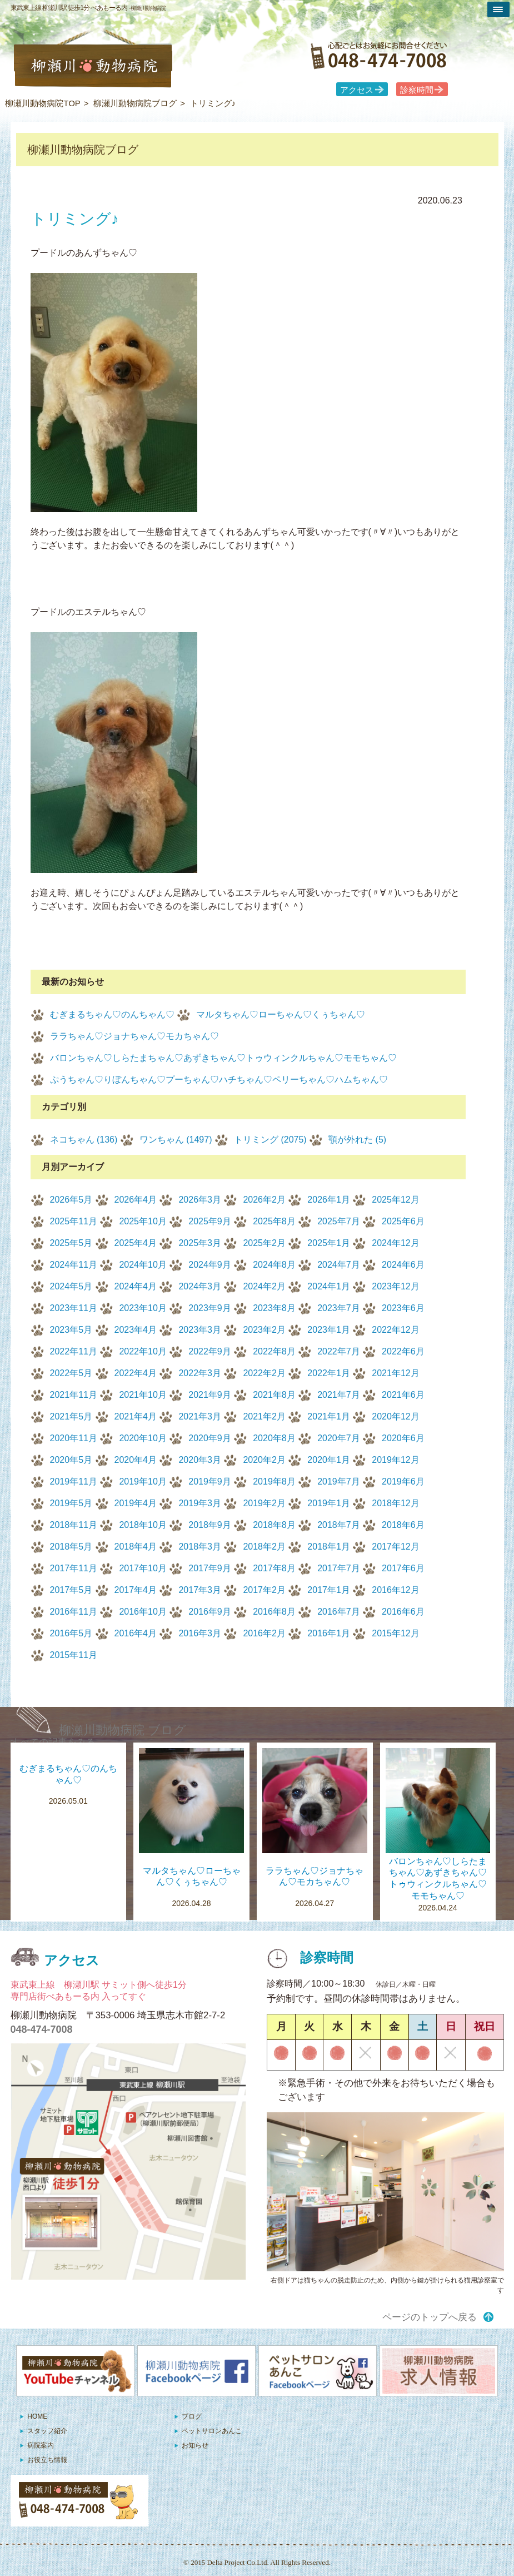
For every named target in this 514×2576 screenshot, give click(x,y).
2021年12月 (395, 1373)
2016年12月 (395, 1590)
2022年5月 (71, 1373)
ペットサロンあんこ (212, 2431)
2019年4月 (135, 1503)
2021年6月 (403, 1394)
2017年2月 (264, 1590)
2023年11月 (73, 1308)
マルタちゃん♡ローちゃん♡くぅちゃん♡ (280, 1014)
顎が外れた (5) (357, 1139)
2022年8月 (274, 1351)
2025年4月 (135, 1243)
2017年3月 (199, 1590)
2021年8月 (274, 1394)
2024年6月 (403, 1264)
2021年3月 (199, 1416)
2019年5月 (71, 1503)
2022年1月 (328, 1373)
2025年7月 (338, 1221)
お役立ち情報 (47, 2460)
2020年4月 (135, 1460)
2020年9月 (209, 1438)
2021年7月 (338, 1394)
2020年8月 (274, 1438)
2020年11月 (73, 1438)
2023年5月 (71, 1329)
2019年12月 (395, 1460)
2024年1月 (328, 1286)
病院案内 (40, 2445)
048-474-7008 (42, 2029)
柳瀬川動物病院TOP (43, 103)
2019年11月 (73, 1481)
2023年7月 (338, 1308)
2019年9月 (209, 1481)
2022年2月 (264, 1373)
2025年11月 (73, 1221)
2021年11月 (73, 1394)
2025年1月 (328, 1243)
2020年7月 (338, 1438)
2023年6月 (403, 1308)
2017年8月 (274, 1568)
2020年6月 (403, 1438)
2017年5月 (71, 1590)
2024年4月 (135, 1286)
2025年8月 (274, 1221)
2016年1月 (328, 1633)
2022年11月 (73, 1351)
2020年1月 (328, 1460)
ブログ (192, 2416)
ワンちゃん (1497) (175, 1139)
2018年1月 (328, 1546)
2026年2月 (264, 1199)
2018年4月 (135, 1546)
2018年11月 (73, 1525)
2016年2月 (264, 1633)
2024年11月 (73, 1264)
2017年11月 (73, 1568)
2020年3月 (199, 1460)
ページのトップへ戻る (429, 2317)
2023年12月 (395, 1286)
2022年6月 (403, 1351)
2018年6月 (403, 1525)
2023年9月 (209, 1308)
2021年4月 (135, 1416)
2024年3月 (199, 1286)
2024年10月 (142, 1264)
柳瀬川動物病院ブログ (135, 103)
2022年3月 (199, 1373)
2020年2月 (264, 1460)
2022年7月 (338, 1351)
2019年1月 (328, 1503)
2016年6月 (403, 1611)
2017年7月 (338, 1568)
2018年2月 (264, 1546)
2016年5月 (71, 1633)
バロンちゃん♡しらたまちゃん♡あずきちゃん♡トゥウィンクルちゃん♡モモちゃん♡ (223, 1058)
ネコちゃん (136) (84, 1139)
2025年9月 (209, 1221)
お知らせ (195, 2445)
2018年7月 (338, 1525)
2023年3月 (199, 1329)
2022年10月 (142, 1351)
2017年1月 (328, 1590)
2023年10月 (142, 1308)
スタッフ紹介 (47, 2431)
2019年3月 (199, 1503)
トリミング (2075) (270, 1139)
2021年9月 (209, 1394)
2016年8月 (274, 1611)
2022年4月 (135, 1373)
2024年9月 (209, 1264)
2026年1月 (328, 1199)
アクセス (356, 90)
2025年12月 (395, 1199)
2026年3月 (199, 1199)
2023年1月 (328, 1329)
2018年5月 (71, 1546)
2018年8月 (274, 1525)
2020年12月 (395, 1416)
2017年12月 (395, 1546)
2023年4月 (135, 1329)
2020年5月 (71, 1460)
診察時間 (416, 90)
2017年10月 (142, 1568)
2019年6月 (403, 1481)
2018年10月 (142, 1525)
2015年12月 (395, 1633)
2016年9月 (209, 1611)
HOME (37, 2416)
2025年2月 (264, 1243)
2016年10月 (142, 1611)
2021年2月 (264, 1416)
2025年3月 (199, 1243)
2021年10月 (142, 1394)
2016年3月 (199, 1633)
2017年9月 (209, 1568)
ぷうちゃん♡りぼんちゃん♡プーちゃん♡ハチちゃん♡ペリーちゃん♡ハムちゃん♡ (219, 1079)
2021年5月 (71, 1416)
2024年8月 (274, 1264)
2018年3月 (199, 1546)
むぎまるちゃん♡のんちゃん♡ (112, 1014)
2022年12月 (395, 1329)
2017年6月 (403, 1568)
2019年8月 (274, 1481)
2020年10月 (142, 1438)
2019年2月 (264, 1503)
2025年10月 (142, 1221)
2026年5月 (71, 1199)
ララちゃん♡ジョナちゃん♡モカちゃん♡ (134, 1036)
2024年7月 (338, 1264)
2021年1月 (328, 1416)
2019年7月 (338, 1481)
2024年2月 (264, 1286)
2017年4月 (135, 1590)
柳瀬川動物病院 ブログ (122, 1730)
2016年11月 (73, 1611)
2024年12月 (395, 1243)
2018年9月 (209, 1525)
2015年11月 (73, 1655)
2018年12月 (395, 1503)
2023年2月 (264, 1329)
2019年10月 (142, 1481)
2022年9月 (209, 1351)
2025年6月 (403, 1221)
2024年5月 (71, 1286)
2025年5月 (71, 1243)
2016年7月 (338, 1611)
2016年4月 (135, 1633)
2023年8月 (274, 1308)
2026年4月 (135, 1199)
